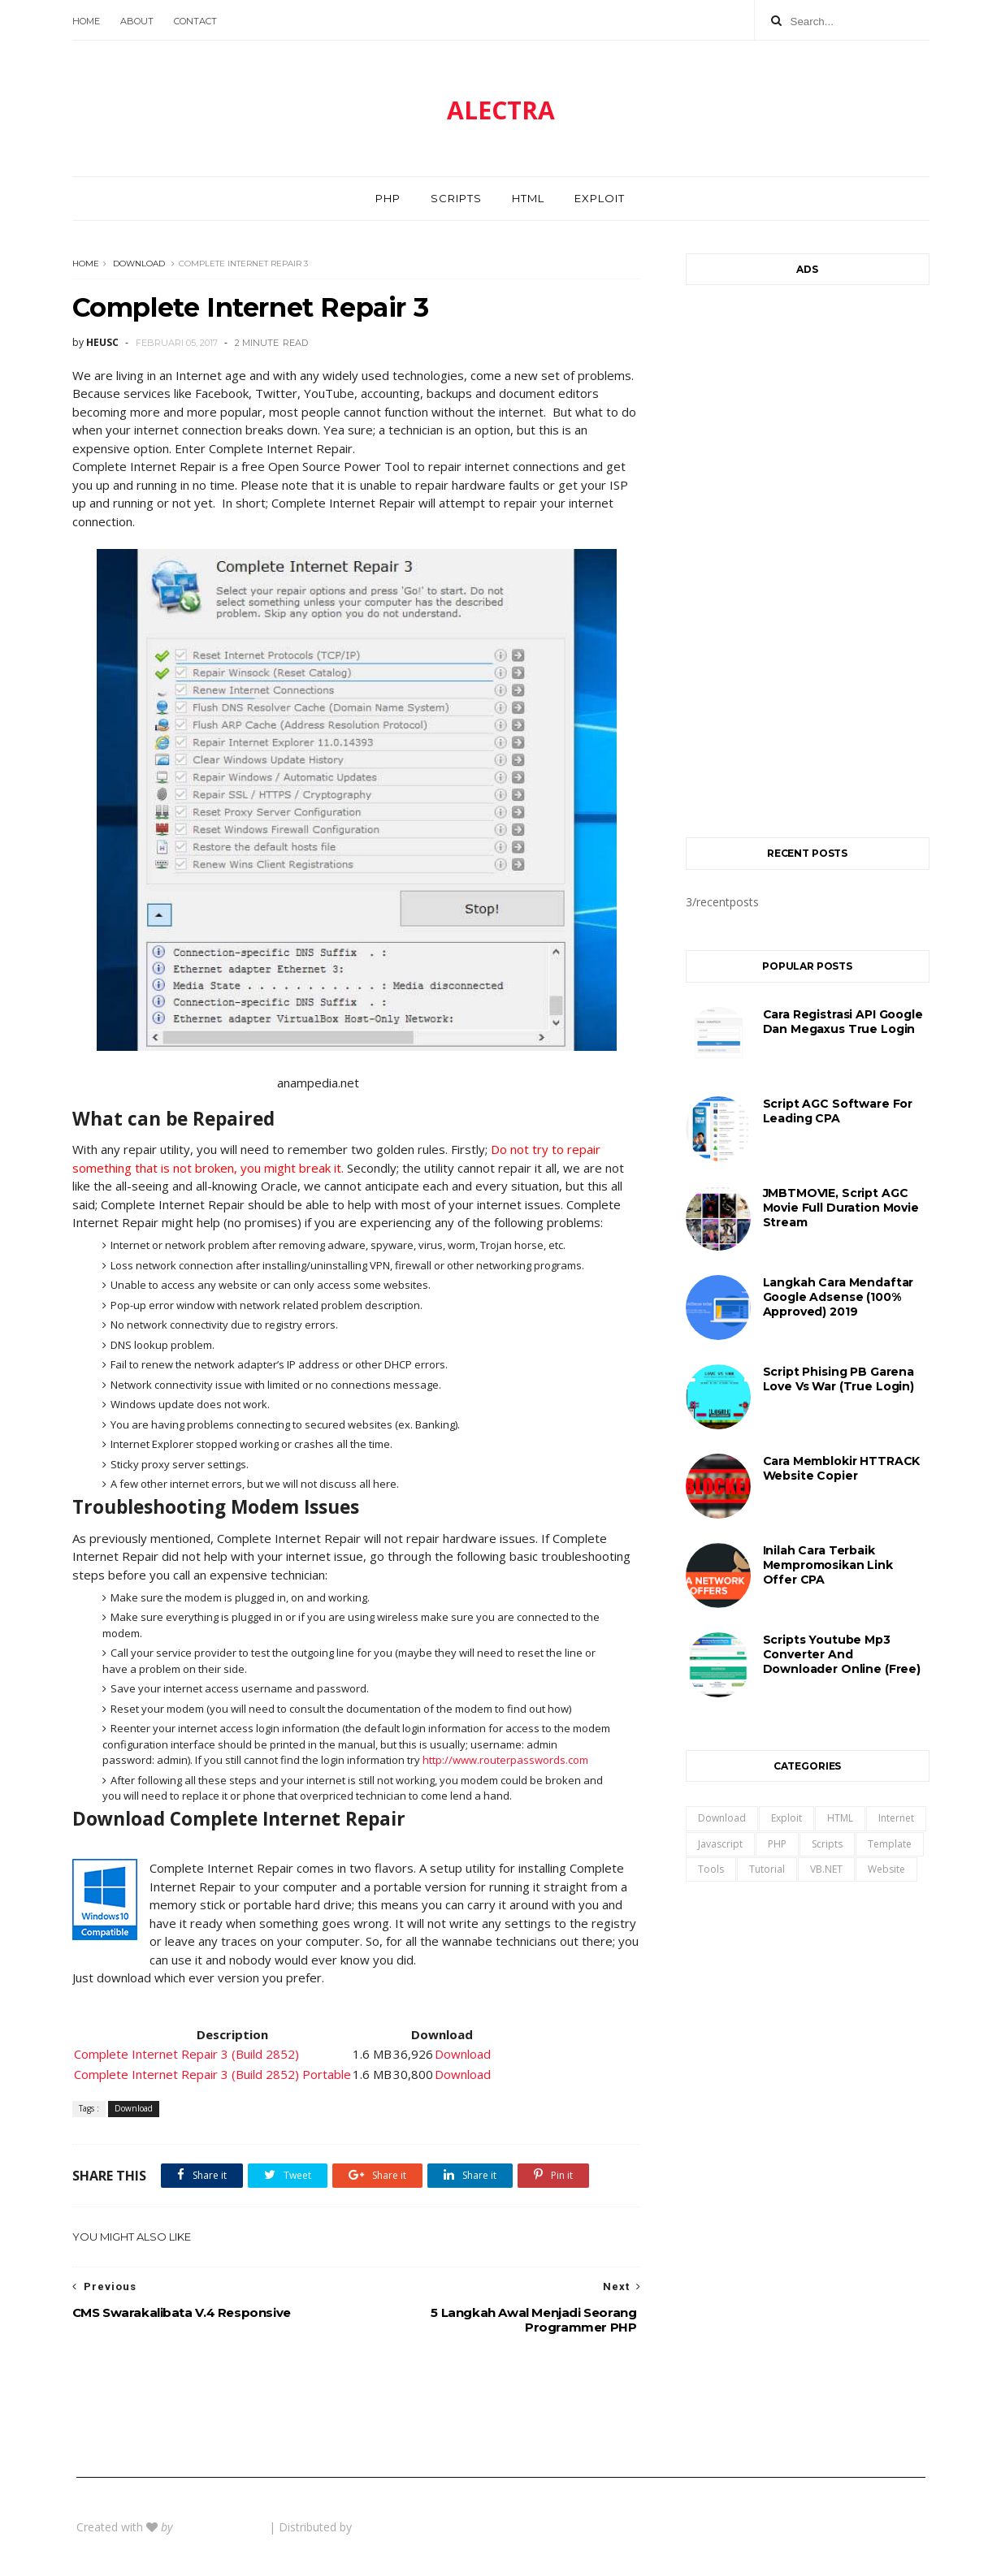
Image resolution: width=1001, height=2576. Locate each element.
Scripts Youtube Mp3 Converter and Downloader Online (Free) (842, 1654)
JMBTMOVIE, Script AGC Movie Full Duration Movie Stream (841, 1208)
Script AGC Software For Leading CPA (838, 1111)
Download (139, 263)
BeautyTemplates (222, 2527)
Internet (896, 1818)
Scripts (456, 198)
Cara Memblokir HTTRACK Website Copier (842, 1468)
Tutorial (767, 1869)
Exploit (599, 198)
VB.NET (826, 1869)
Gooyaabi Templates (410, 2527)
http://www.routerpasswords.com (505, 1760)
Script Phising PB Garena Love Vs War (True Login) (838, 1379)
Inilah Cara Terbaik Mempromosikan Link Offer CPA (828, 1565)
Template (890, 1844)
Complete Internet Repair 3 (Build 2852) (186, 2054)
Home (86, 21)
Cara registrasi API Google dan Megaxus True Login (843, 1021)
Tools (711, 1869)
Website (886, 1869)
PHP (388, 198)
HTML (528, 198)
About (137, 21)
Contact (195, 21)
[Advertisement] (808, 553)
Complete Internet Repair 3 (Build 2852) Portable (212, 2074)
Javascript (720, 1844)
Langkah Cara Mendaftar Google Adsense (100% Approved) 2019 (838, 1297)
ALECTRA (501, 110)
